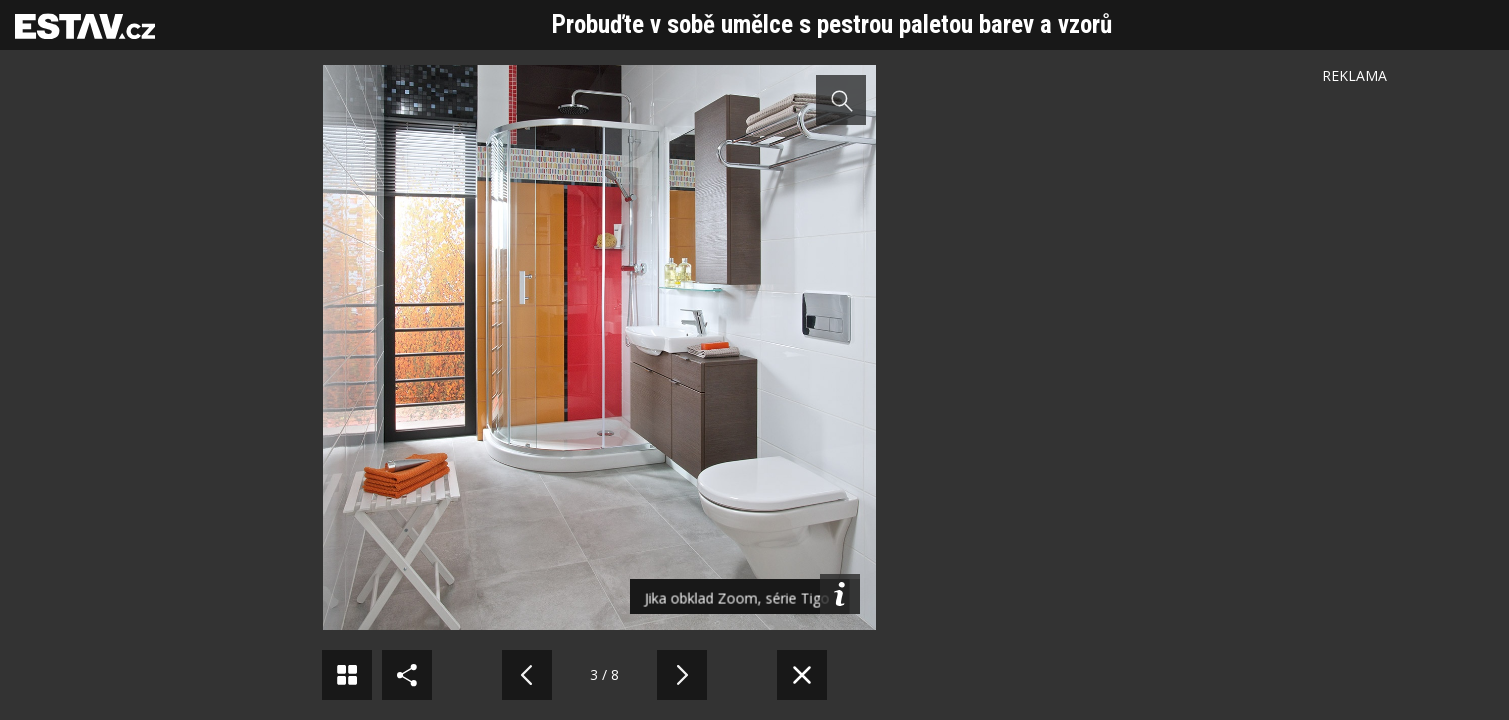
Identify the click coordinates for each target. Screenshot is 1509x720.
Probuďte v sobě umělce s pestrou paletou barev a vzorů (832, 24)
